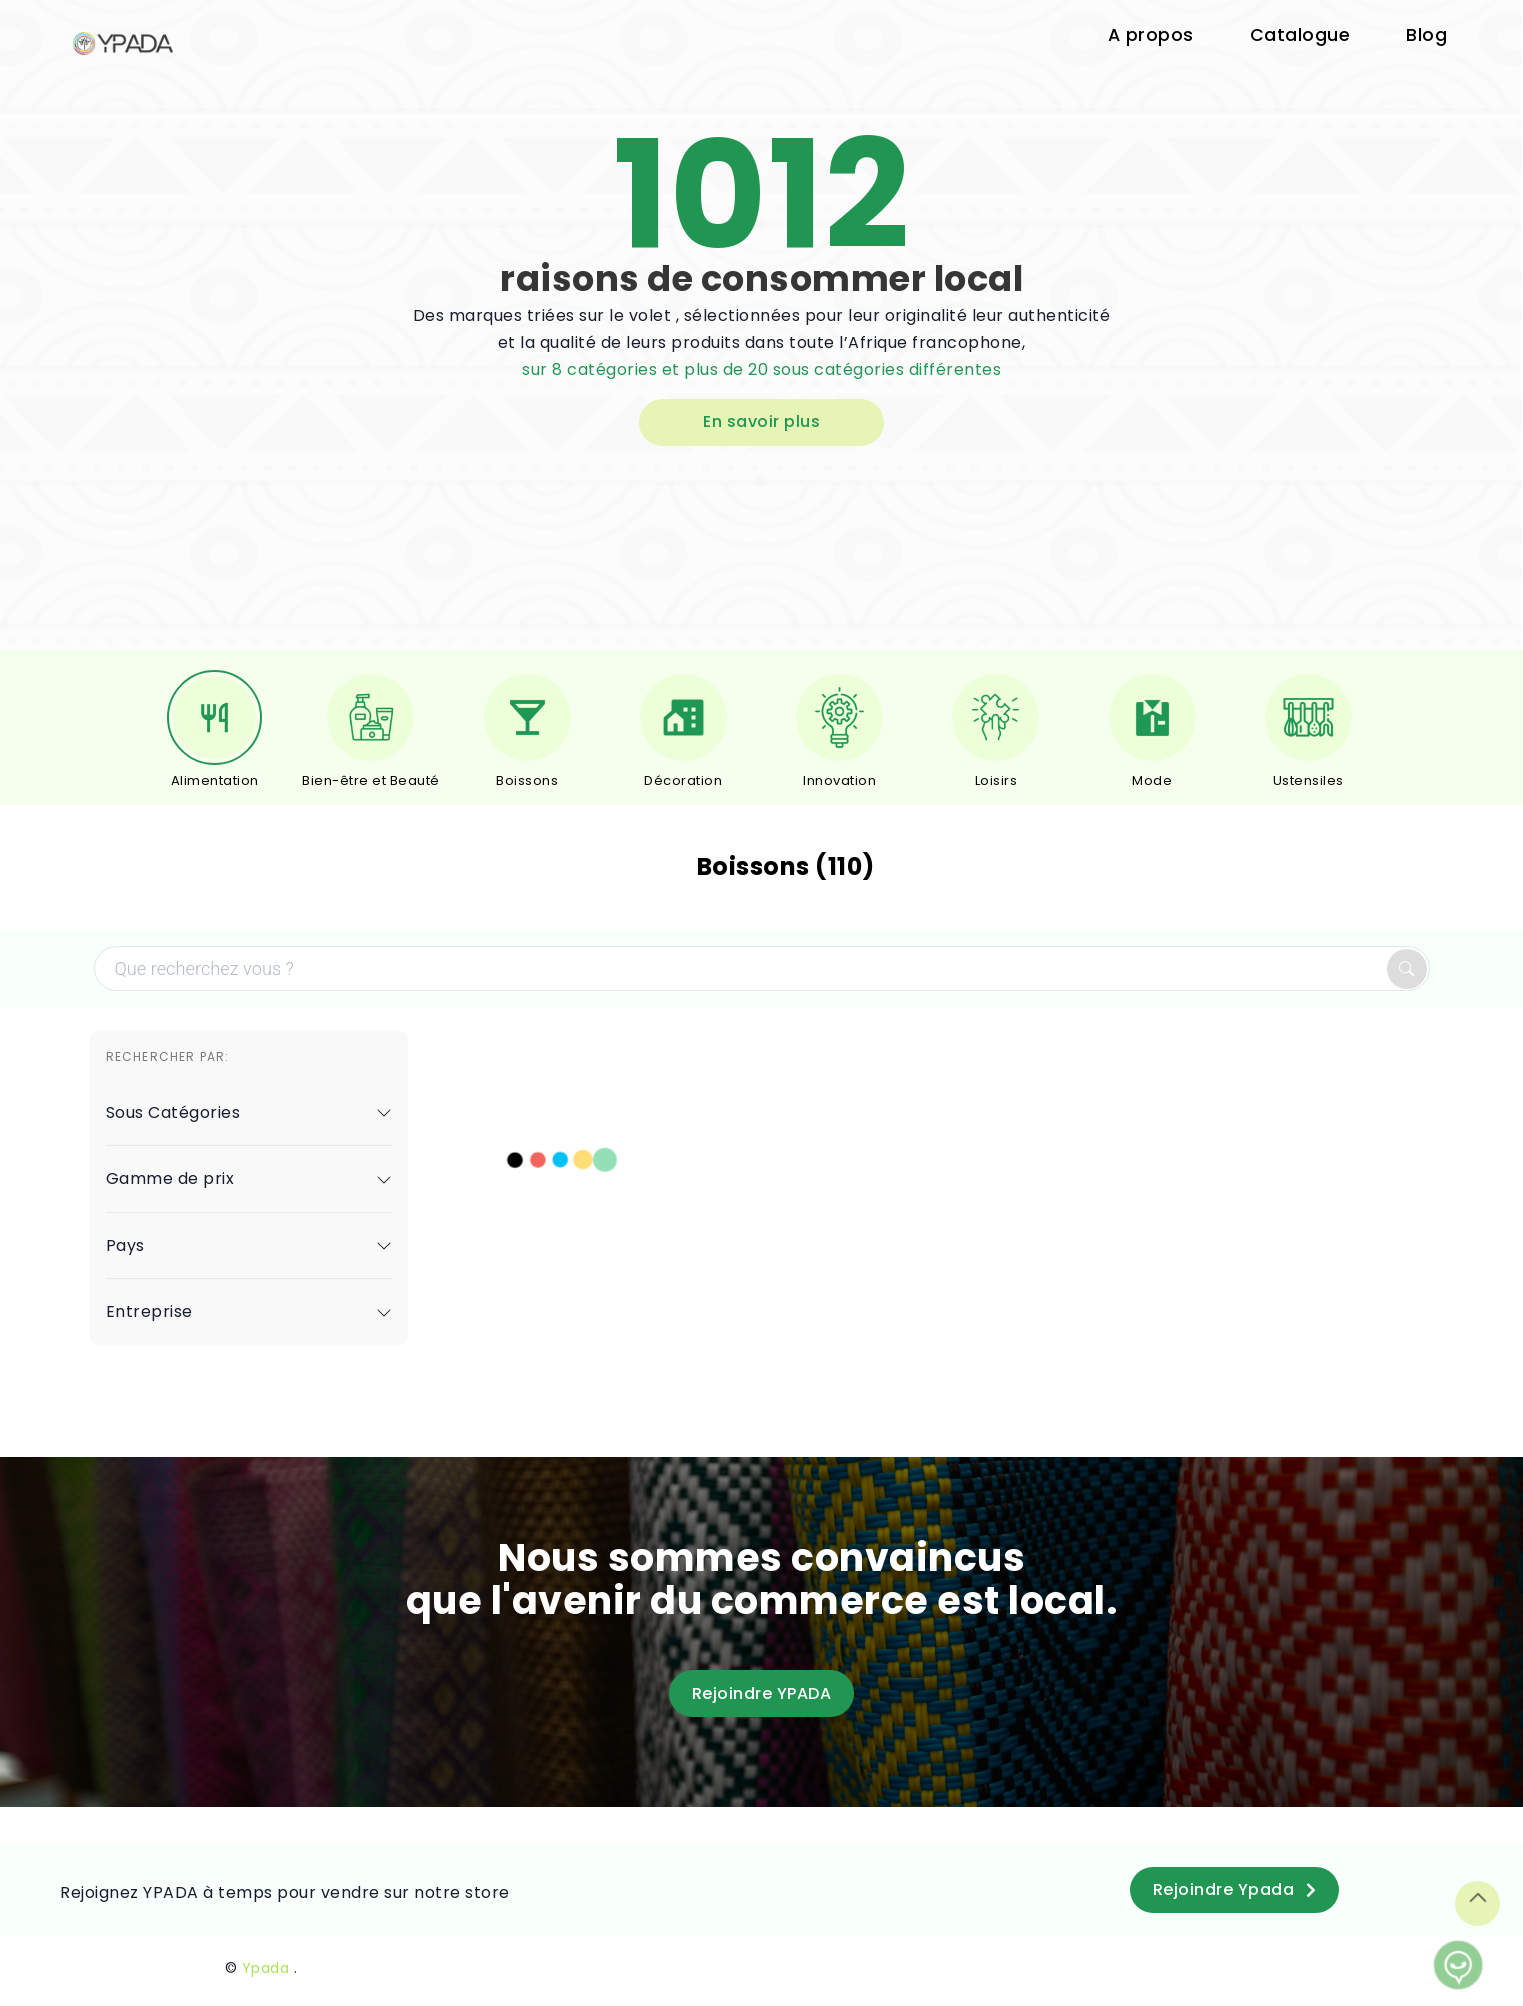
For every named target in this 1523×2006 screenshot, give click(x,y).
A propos (1151, 35)
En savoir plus (761, 421)
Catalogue (1300, 35)
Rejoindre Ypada (1235, 1889)
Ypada (266, 1968)
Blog (1426, 35)
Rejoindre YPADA (762, 1693)
